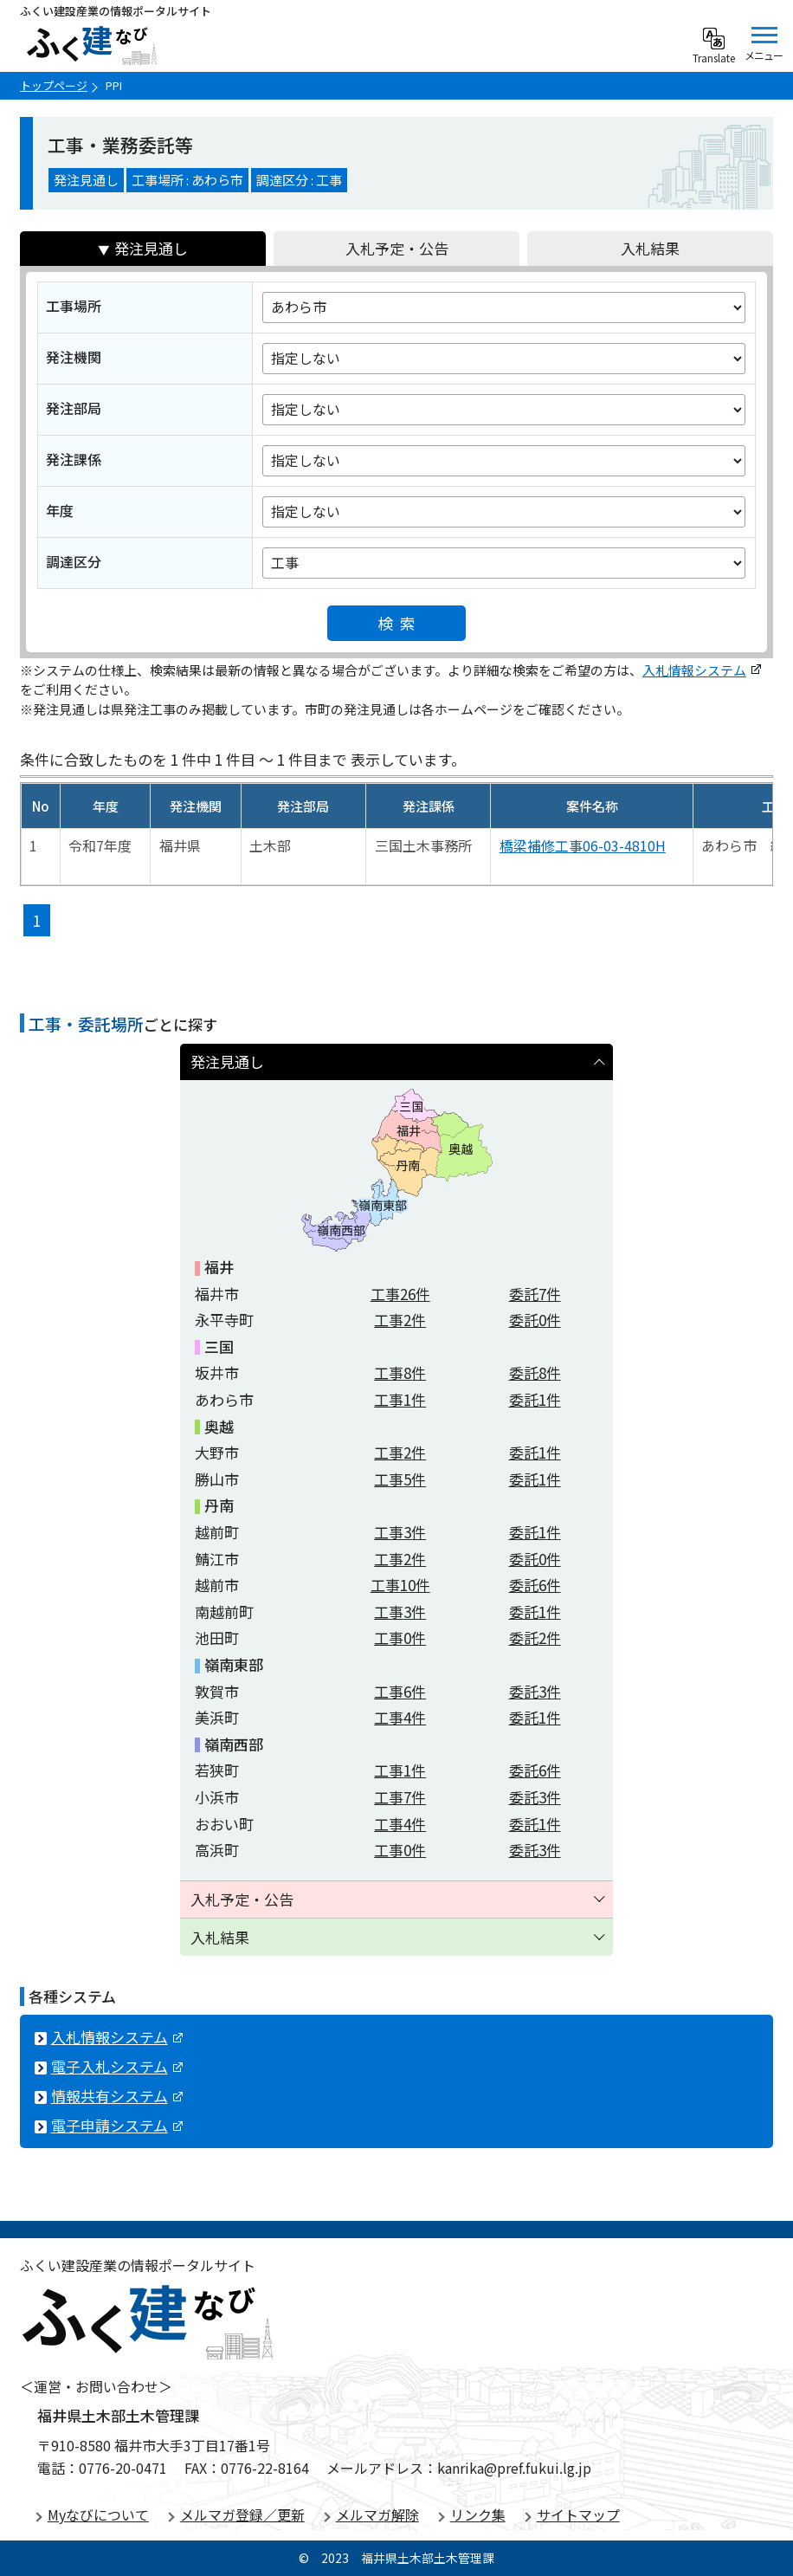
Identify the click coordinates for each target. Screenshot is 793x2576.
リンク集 (478, 2514)
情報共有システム (117, 2096)
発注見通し (151, 248)
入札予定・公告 (396, 248)
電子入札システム (117, 2066)
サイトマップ (578, 2514)
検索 (400, 623)
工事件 (400, 1293)
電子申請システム (117, 2125)
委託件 (535, 1293)
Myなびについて (98, 2514)
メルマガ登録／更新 (242, 2514)
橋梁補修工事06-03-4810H (583, 845)
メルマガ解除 (377, 2514)
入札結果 (650, 248)
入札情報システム (701, 670)
